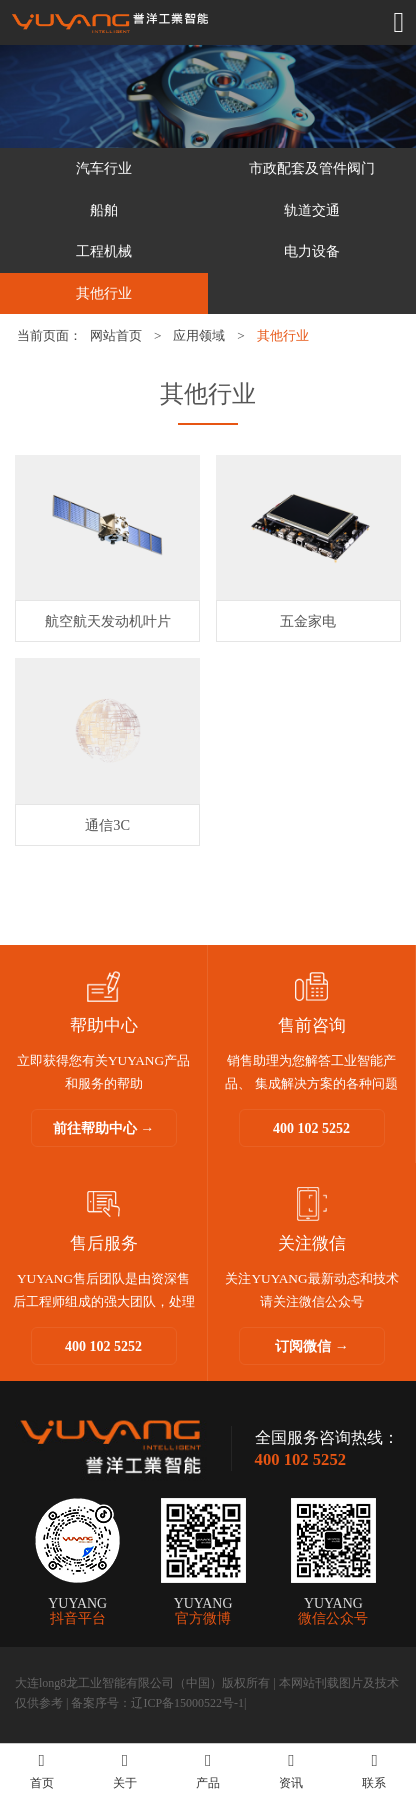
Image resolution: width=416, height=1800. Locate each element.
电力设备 (312, 251)
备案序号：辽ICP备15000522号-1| (158, 1703)
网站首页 (116, 335)
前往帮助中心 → (104, 1128)
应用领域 (199, 335)
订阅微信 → (312, 1346)
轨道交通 (312, 210)
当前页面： (49, 335)
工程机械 (104, 251)
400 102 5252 (311, 1128)
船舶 (104, 210)
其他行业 (104, 293)
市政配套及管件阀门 (312, 168)
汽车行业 (104, 168)
